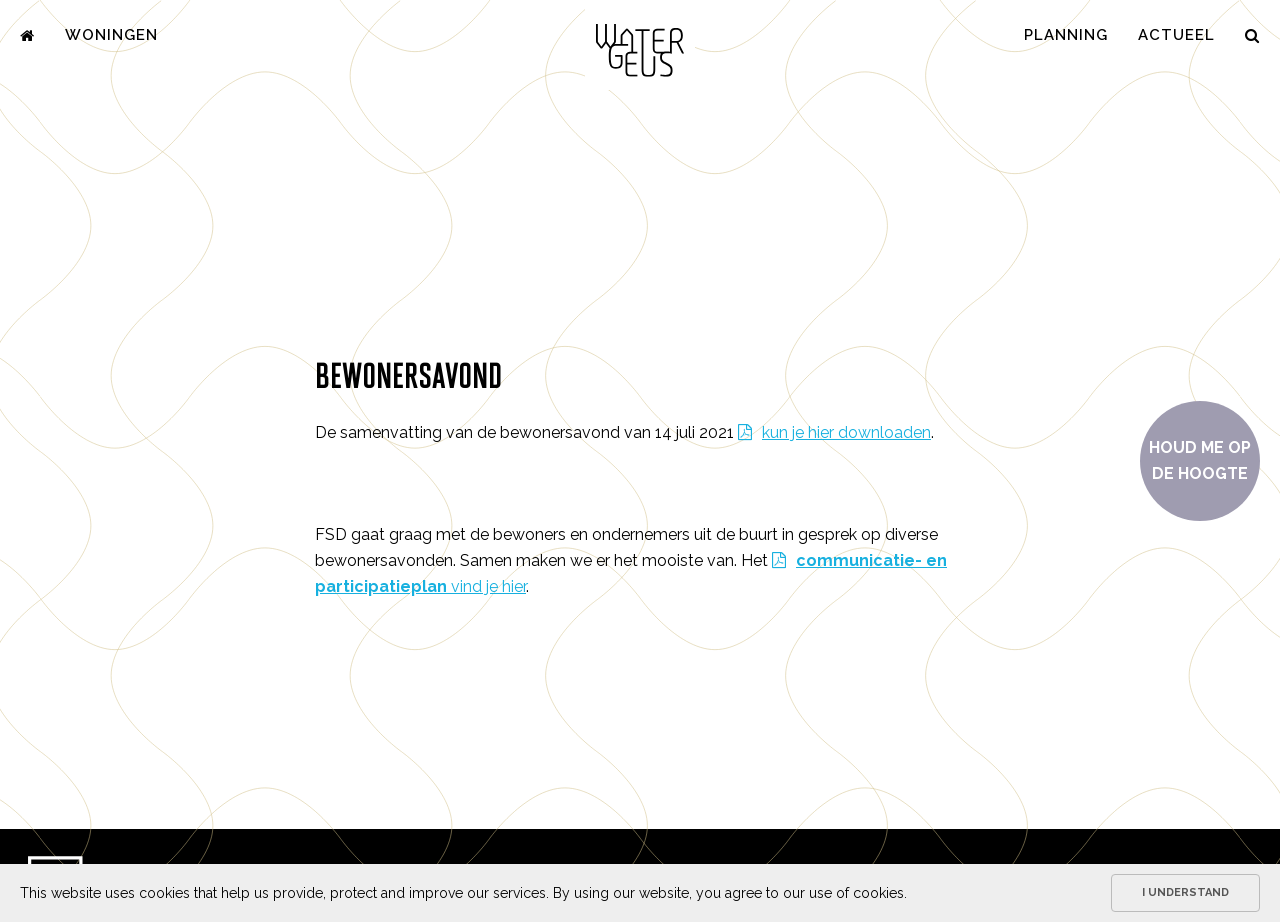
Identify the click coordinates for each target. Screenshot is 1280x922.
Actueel (1176, 35)
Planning (1066, 35)
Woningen (111, 35)
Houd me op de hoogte (1200, 460)
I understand (1185, 892)
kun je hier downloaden (846, 432)
